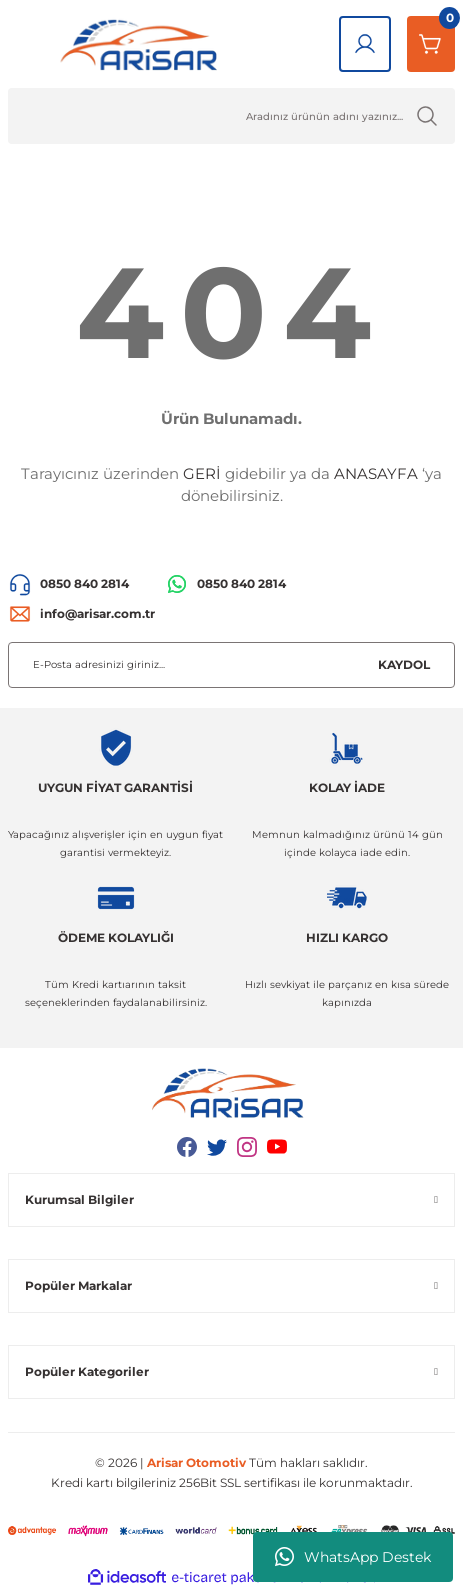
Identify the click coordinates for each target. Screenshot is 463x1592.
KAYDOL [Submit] (404, 664)
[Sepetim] (431, 44)
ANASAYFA (376, 473)
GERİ (202, 473)
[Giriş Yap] (365, 44)
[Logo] (143, 44)
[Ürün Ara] (231, 116)
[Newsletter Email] (231, 665)
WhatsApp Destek (353, 1557)
